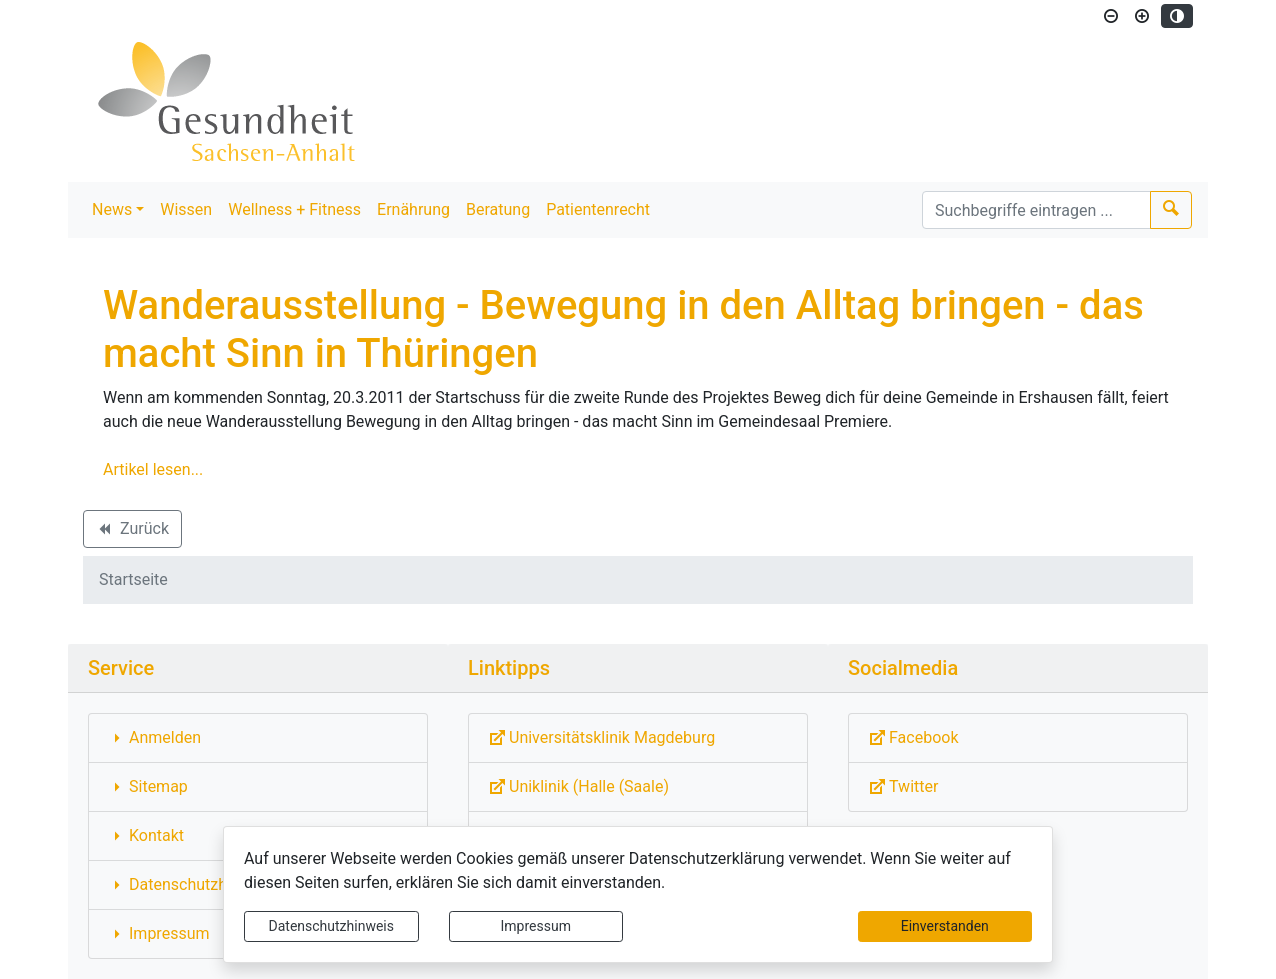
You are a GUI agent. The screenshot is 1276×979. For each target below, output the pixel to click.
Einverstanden (945, 926)
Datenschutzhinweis (331, 926)
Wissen (186, 209)
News (112, 209)
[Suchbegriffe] (1036, 210)
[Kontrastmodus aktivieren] (1177, 16)
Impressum (536, 926)
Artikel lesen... (153, 469)
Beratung (498, 209)
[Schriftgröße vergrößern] (1142, 16)
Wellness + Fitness (294, 209)
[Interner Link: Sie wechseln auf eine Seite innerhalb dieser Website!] (258, 738)
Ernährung (413, 209)
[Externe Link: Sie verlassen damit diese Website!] (638, 738)
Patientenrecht (598, 209)
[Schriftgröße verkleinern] (1111, 16)
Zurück (132, 532)
